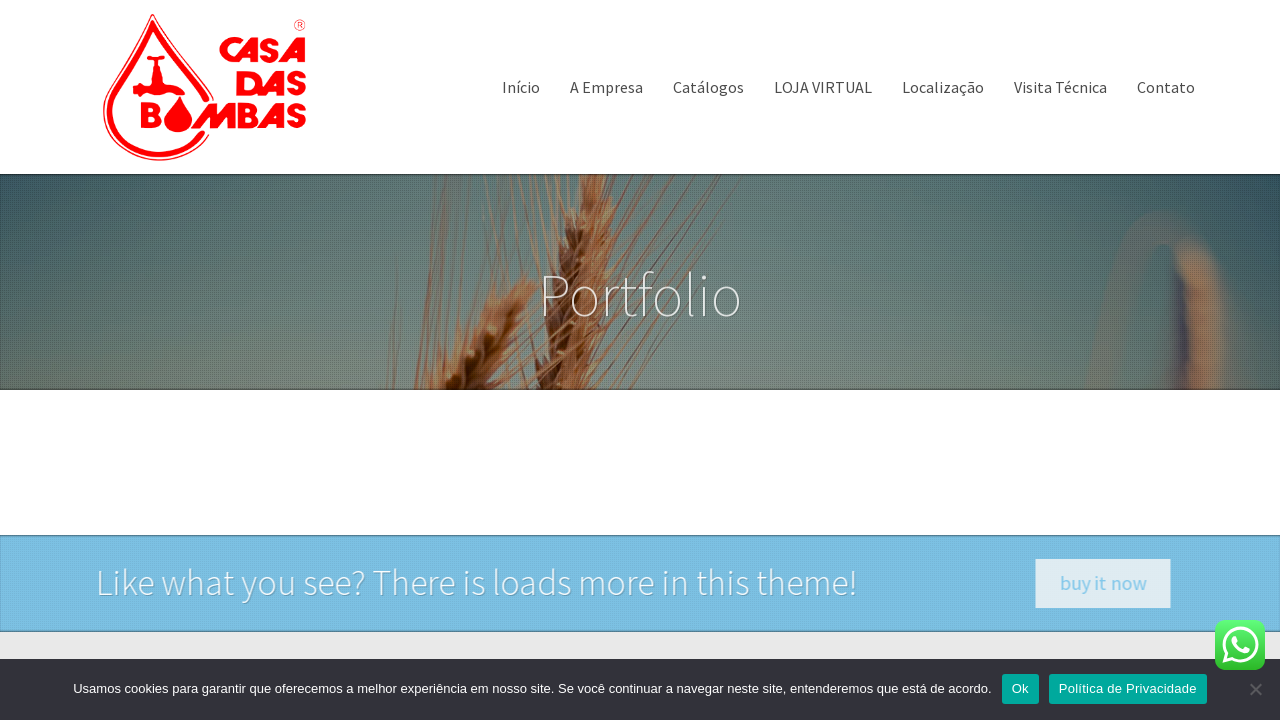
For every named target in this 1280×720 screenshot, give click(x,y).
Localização (943, 87)
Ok (1020, 688)
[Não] (1255, 689)
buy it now (1118, 582)
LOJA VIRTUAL (823, 87)
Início (521, 87)
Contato (1166, 87)
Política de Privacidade (1128, 688)
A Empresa (606, 87)
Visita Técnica (1060, 87)
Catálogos (708, 87)
